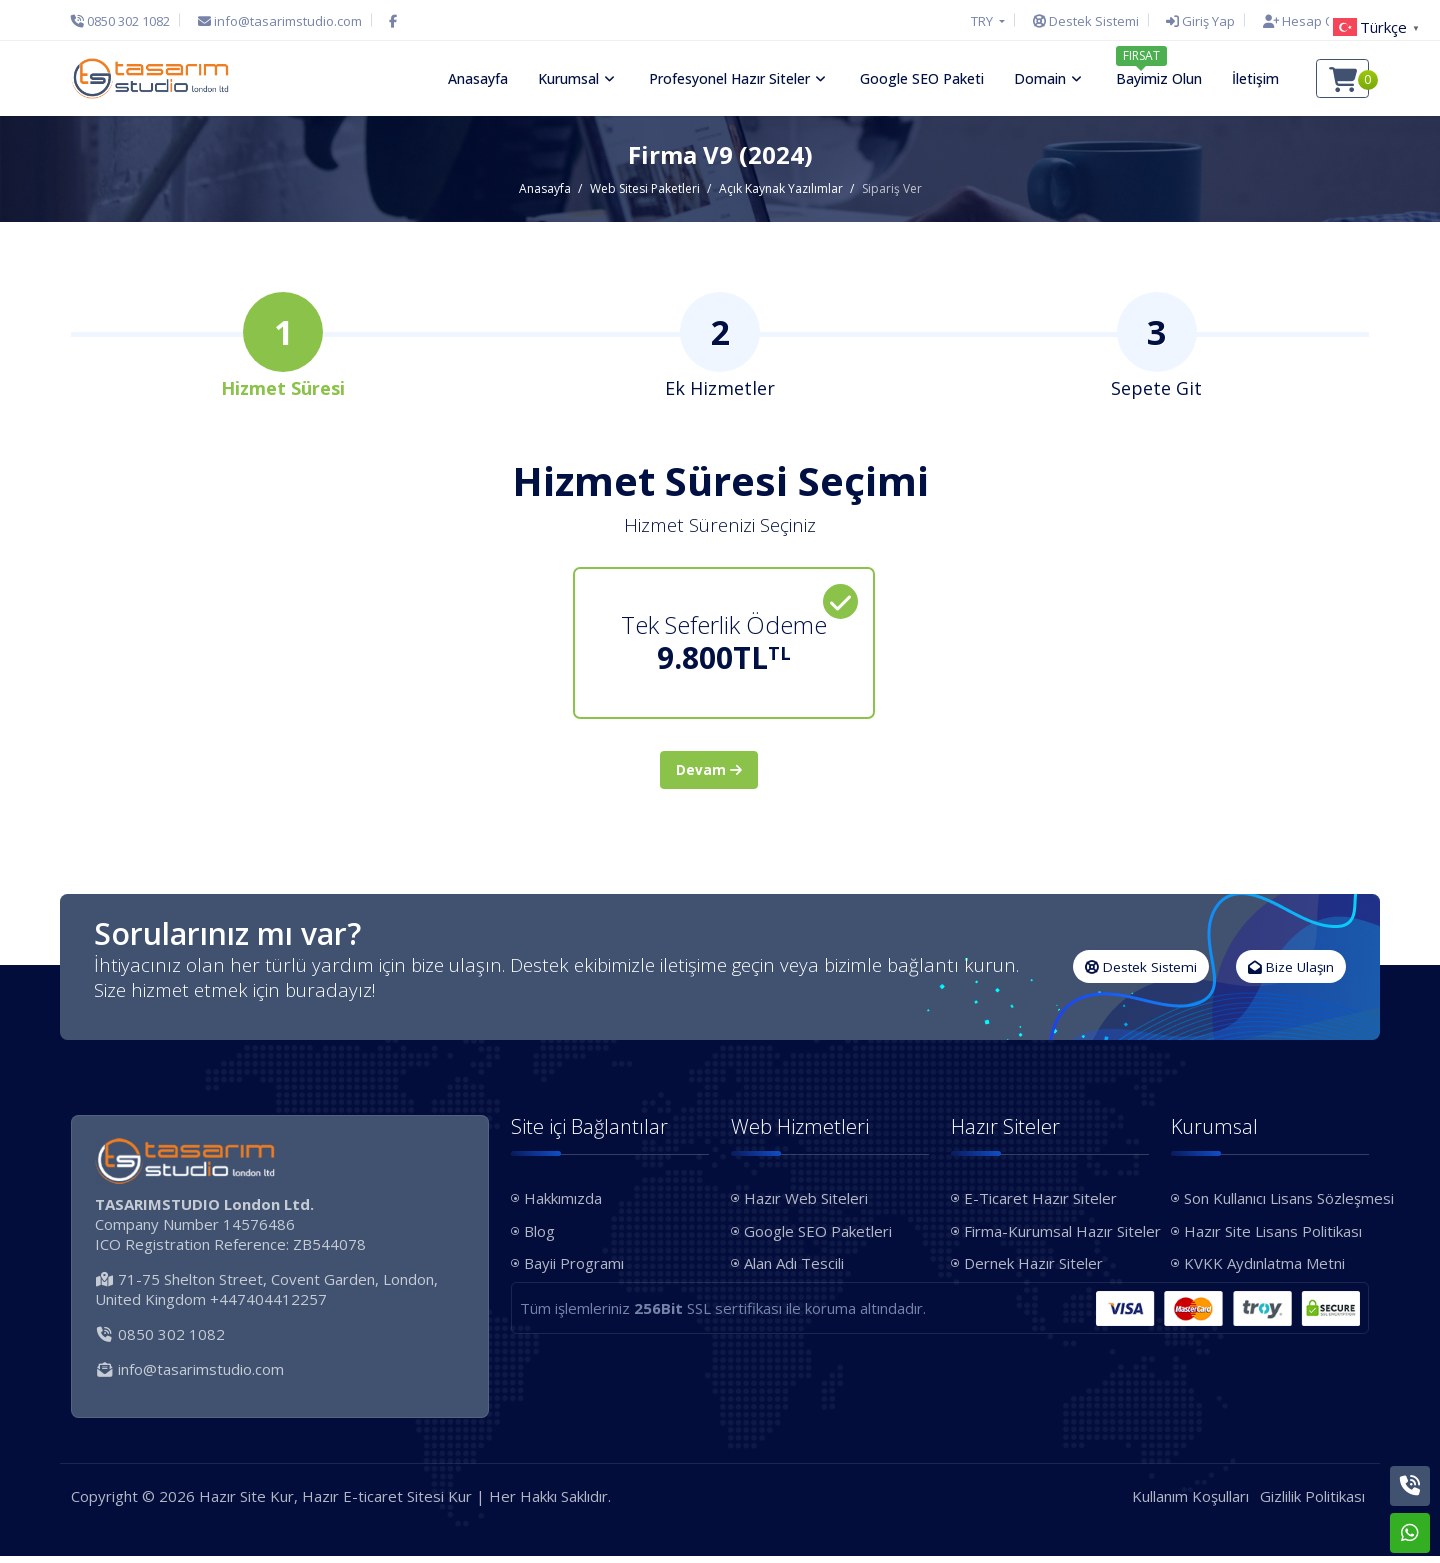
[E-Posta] (280, 21)
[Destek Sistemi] (1086, 21)
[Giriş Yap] (1200, 21)
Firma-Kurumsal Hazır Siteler (1056, 1238)
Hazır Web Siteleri (806, 1206)
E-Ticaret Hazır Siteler (1040, 1206)
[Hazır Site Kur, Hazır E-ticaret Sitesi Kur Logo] (150, 78)
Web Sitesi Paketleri (645, 188)
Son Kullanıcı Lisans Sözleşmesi (1276, 1206)
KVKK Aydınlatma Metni (1264, 1271)
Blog (539, 1238)
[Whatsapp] (1410, 1533)
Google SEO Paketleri (818, 1238)
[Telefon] (125, 21)
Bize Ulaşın (1291, 974)
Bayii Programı (574, 1271)
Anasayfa (545, 188)
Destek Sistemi (1141, 974)
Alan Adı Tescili (794, 1271)
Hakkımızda (563, 1206)
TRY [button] (983, 21)
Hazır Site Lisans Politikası (1273, 1238)
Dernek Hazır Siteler (1033, 1271)
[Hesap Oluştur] (1311, 21)
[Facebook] (393, 21)
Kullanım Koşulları (1190, 1503)
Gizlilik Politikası (1312, 1503)
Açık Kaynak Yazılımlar (781, 188)
